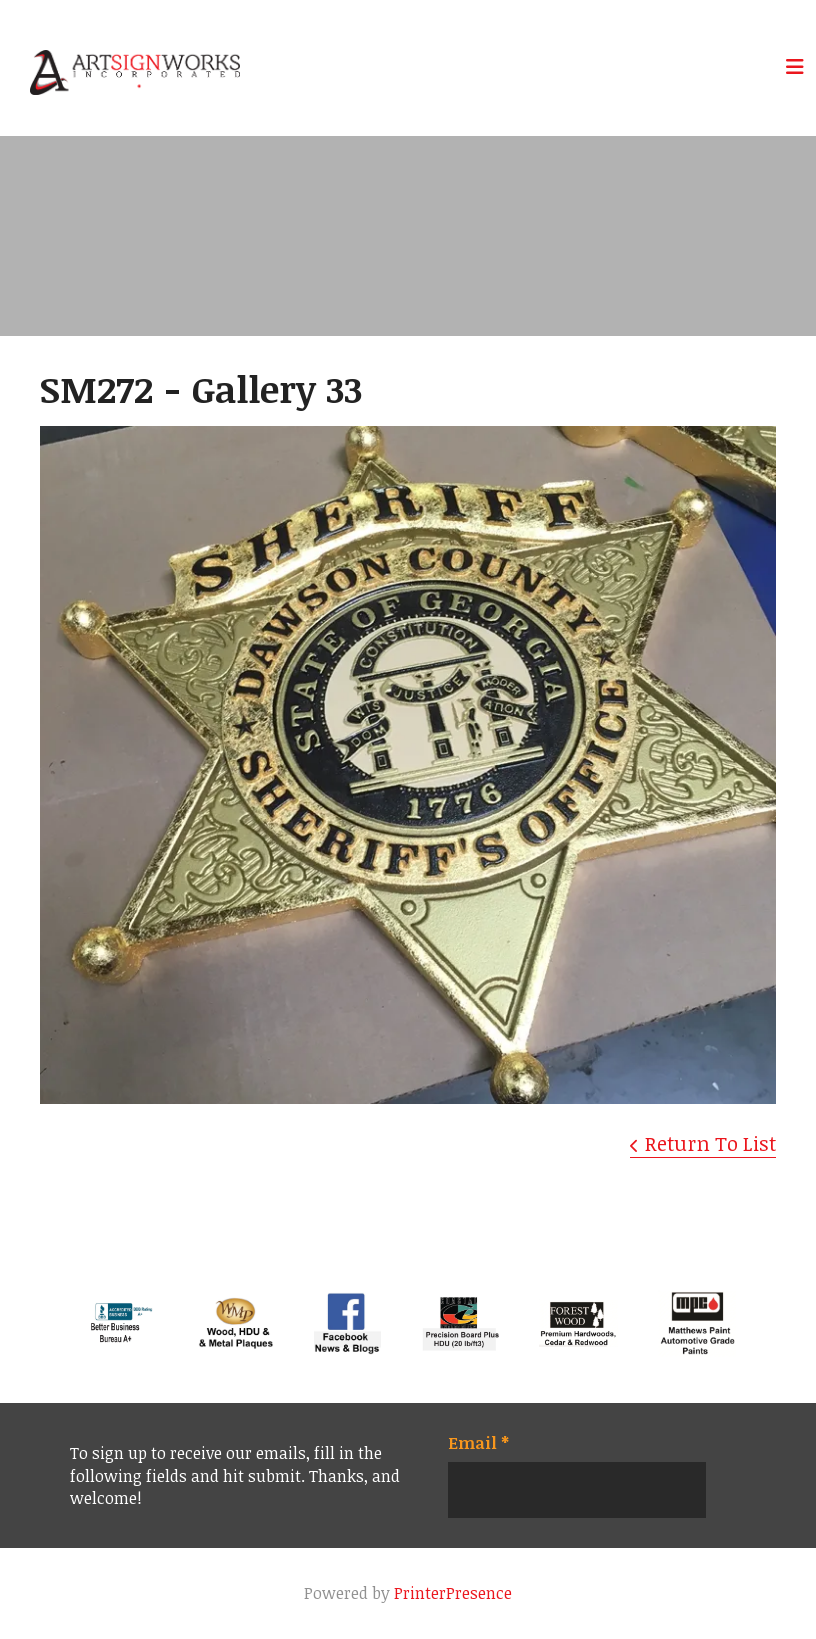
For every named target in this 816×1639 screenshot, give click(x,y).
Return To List (710, 1143)
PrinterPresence (453, 1593)
